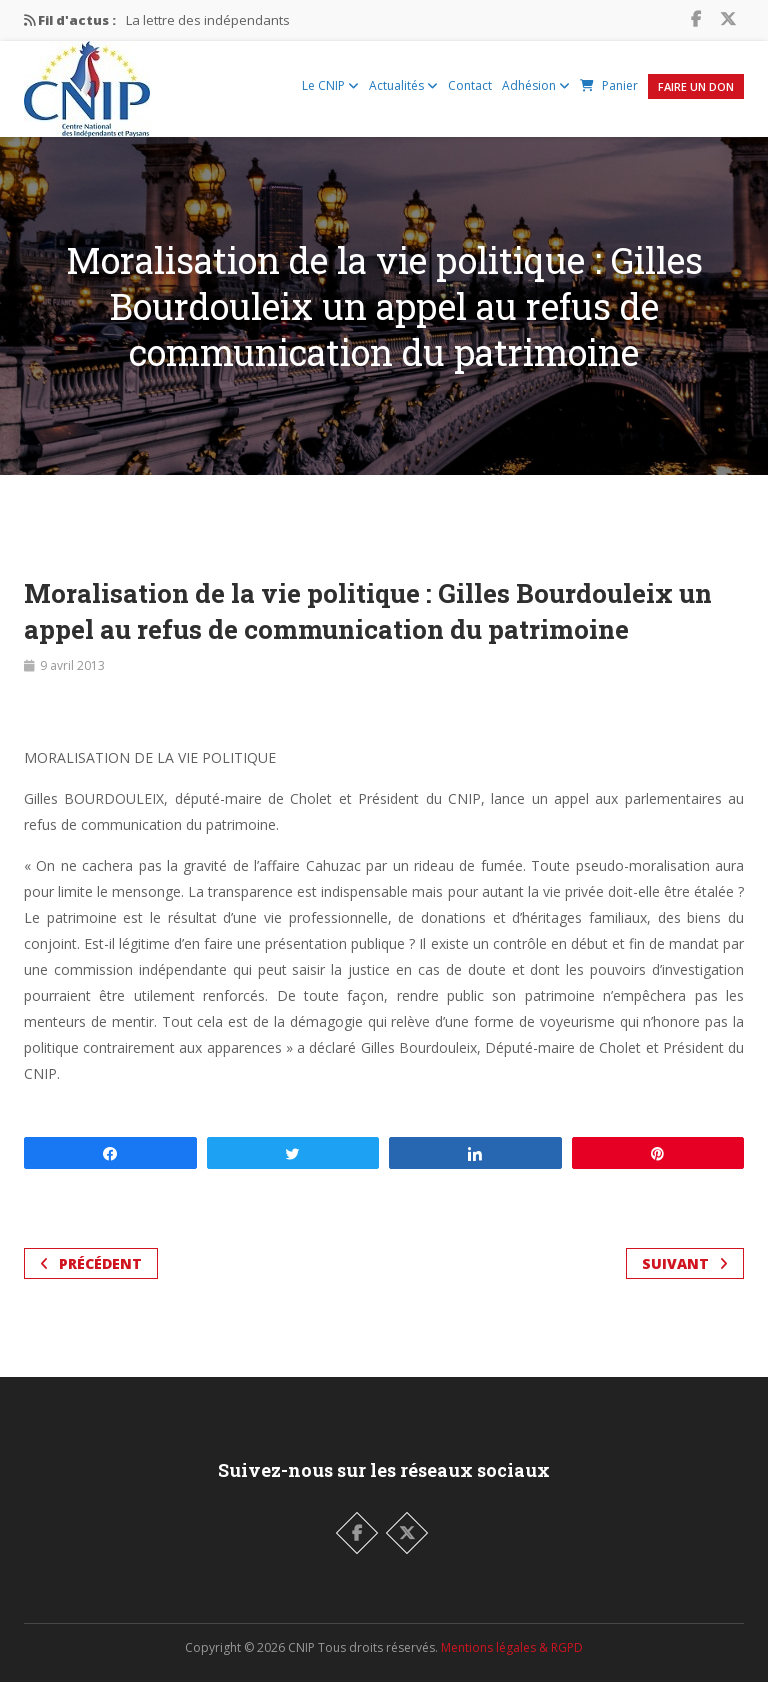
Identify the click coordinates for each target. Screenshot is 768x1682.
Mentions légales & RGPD (512, 1647)
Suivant (685, 1263)
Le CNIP (330, 85)
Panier (609, 85)
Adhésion (536, 85)
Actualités (403, 85)
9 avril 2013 (72, 665)
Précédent (91, 1263)
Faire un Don (696, 86)
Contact (470, 85)
